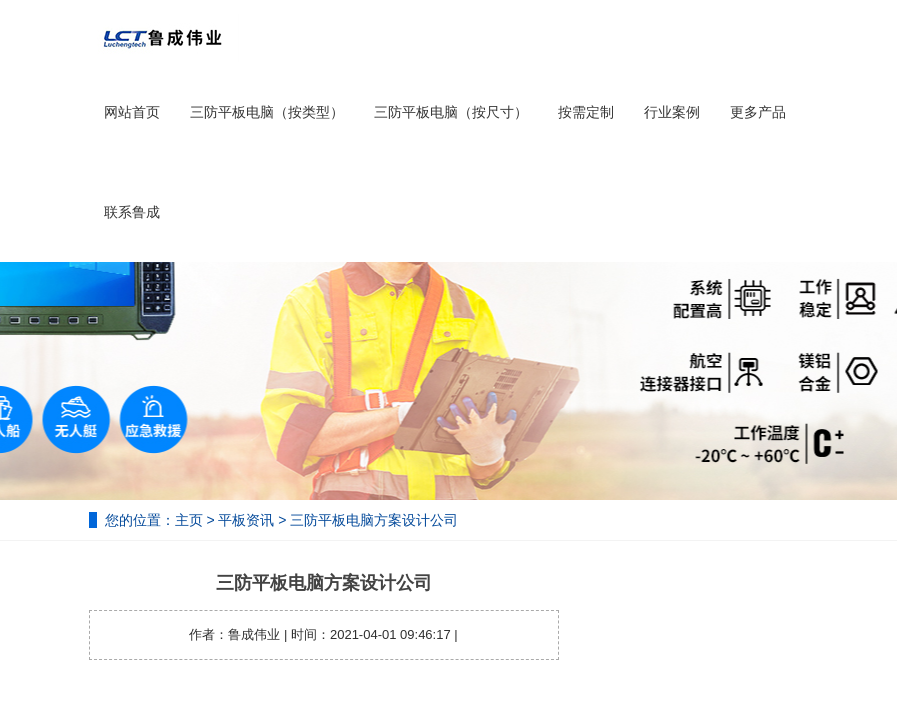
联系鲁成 (132, 212)
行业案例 (672, 112)
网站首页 (132, 112)
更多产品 (758, 112)
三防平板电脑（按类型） (267, 112)
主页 (189, 520)
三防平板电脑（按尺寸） (451, 112)
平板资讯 (246, 520)
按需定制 (586, 112)
